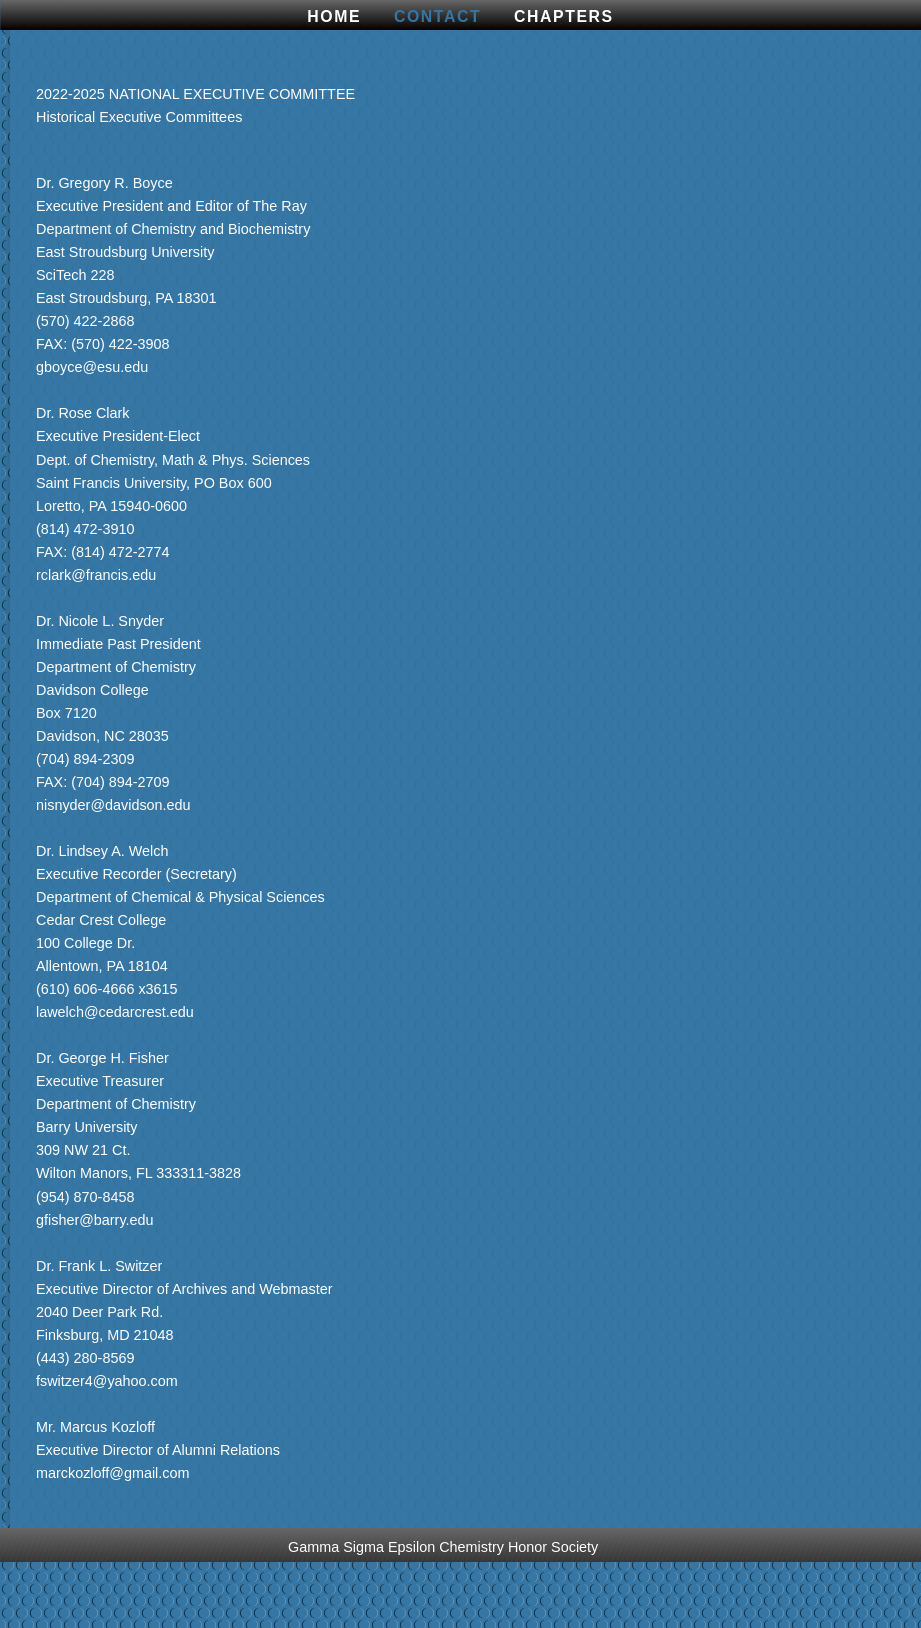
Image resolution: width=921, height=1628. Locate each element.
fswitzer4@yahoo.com (107, 1381)
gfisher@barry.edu (95, 1220)
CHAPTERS (564, 16)
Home (334, 16)
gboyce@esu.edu (92, 367)
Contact (437, 16)
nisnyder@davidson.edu (113, 805)
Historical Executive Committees (139, 117)
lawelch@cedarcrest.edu (115, 1012)
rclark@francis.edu (96, 575)
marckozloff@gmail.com (113, 1473)
